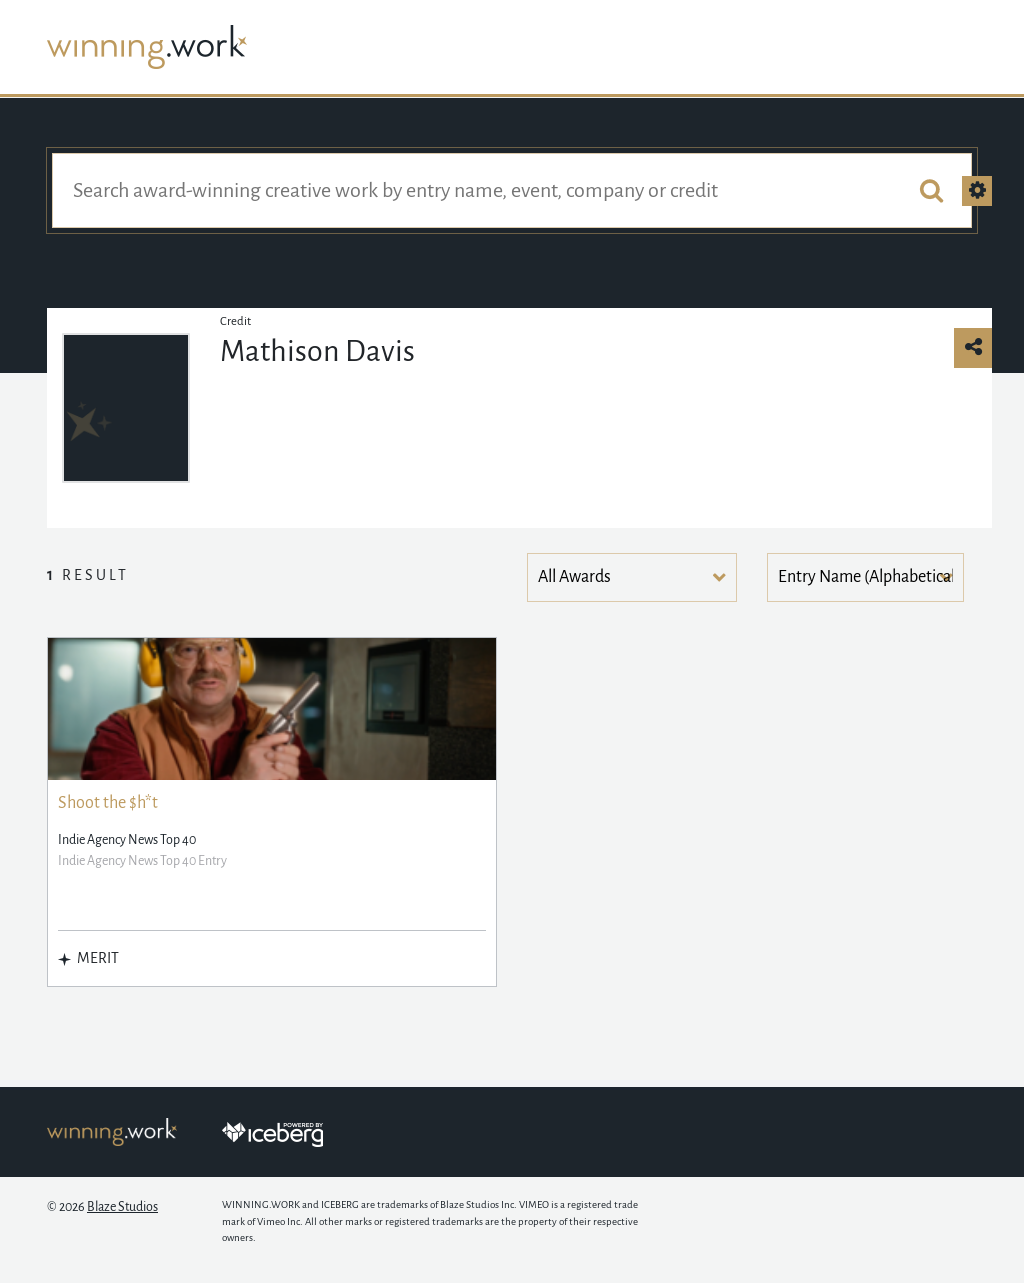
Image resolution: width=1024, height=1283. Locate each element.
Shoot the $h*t (108, 803)
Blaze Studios (122, 1207)
